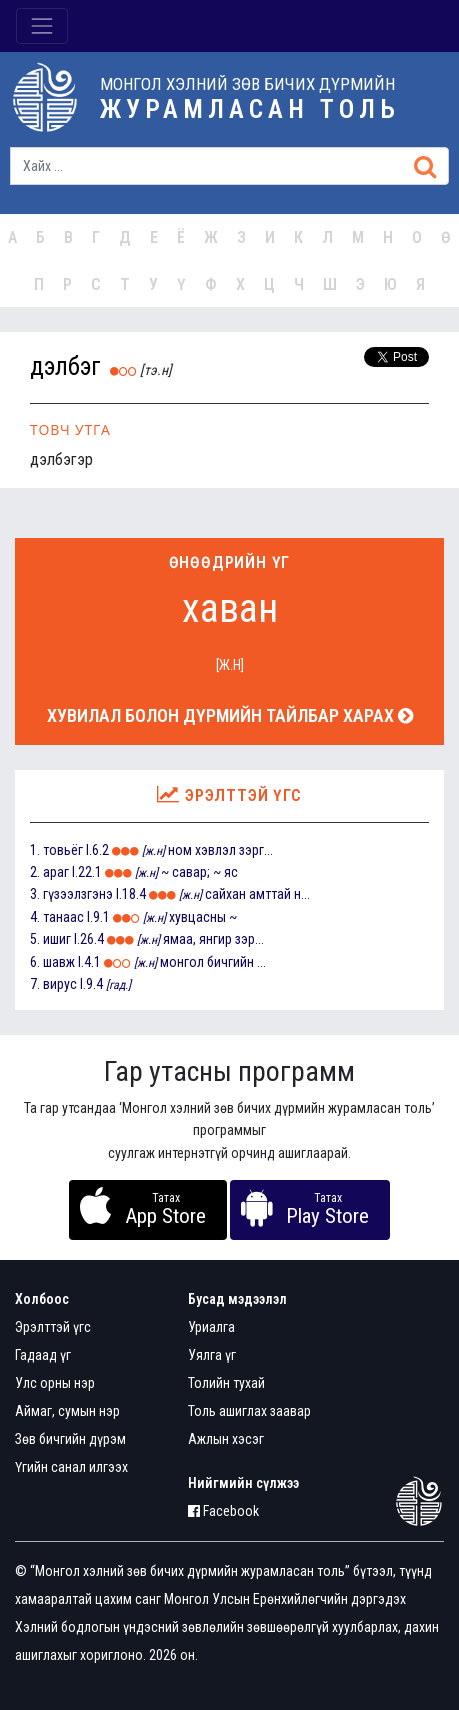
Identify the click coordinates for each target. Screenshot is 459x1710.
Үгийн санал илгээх (71, 1467)
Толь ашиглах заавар (249, 1411)
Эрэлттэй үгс (53, 1327)
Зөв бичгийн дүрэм (70, 1439)
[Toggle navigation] (42, 26)
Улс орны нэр (55, 1383)
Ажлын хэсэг (226, 1439)
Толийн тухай (226, 1383)
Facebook (223, 1511)
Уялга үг (212, 1355)
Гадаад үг (43, 1355)
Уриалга (211, 1327)
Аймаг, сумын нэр (67, 1411)
